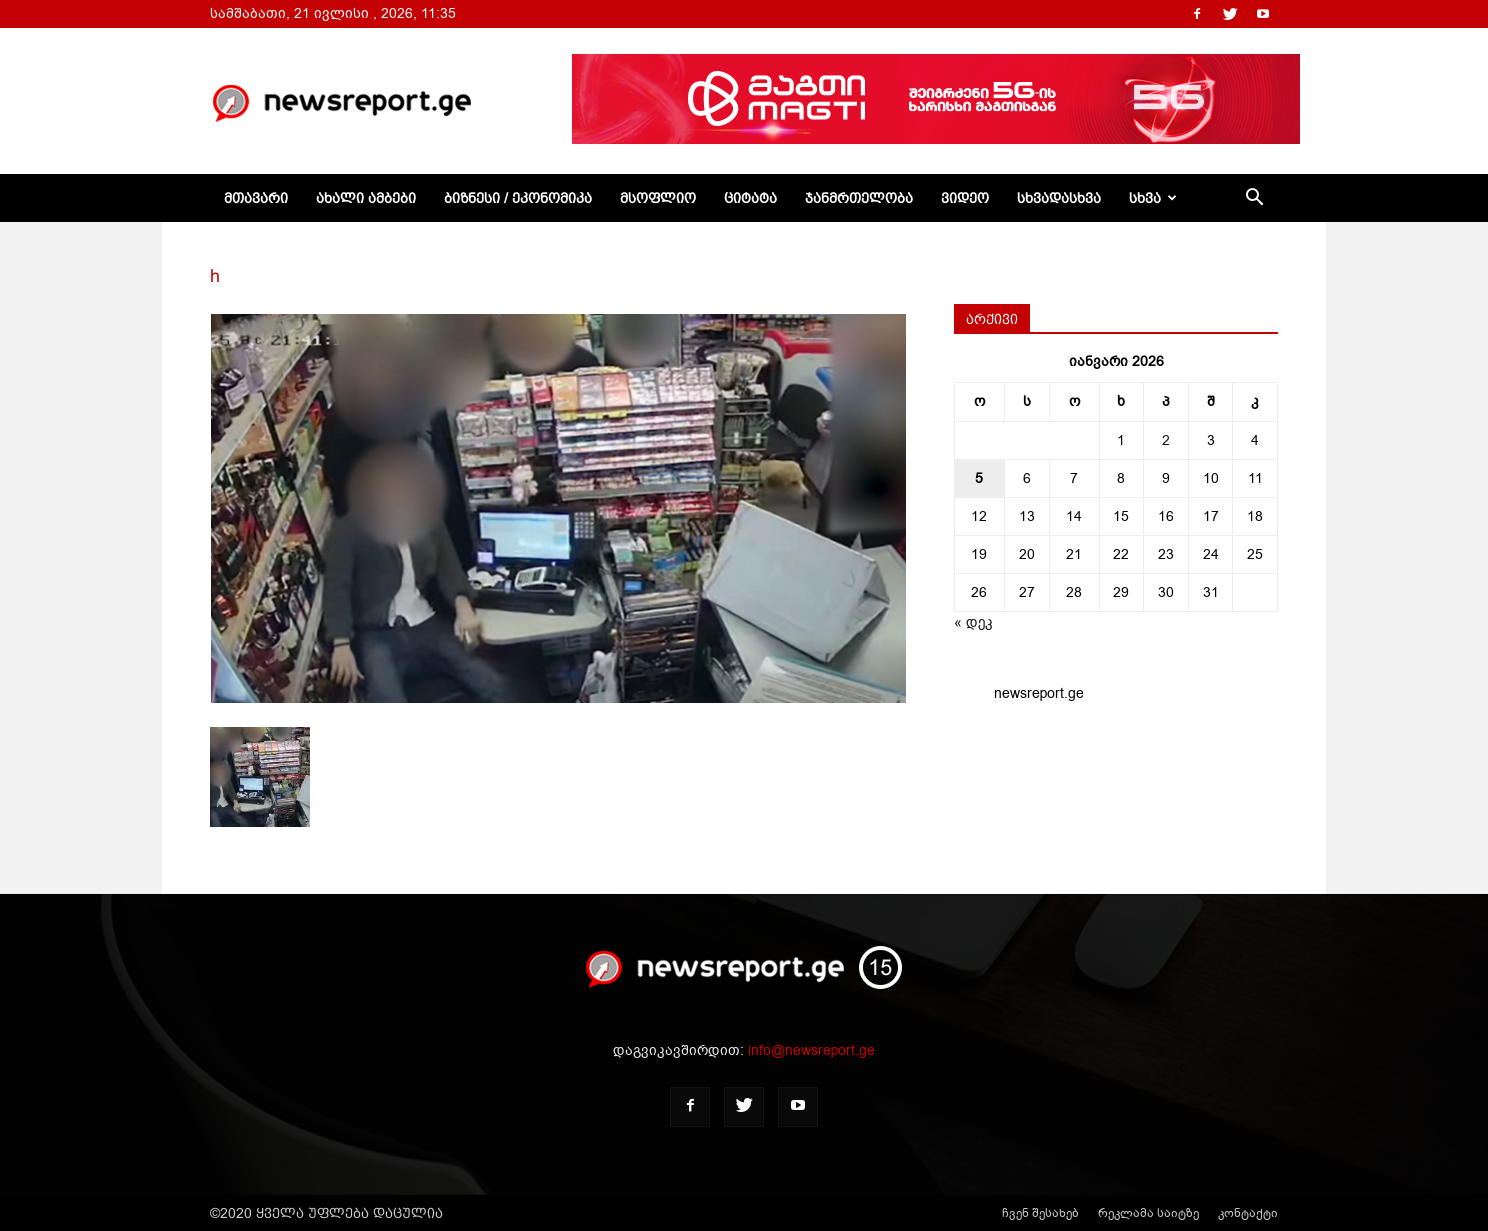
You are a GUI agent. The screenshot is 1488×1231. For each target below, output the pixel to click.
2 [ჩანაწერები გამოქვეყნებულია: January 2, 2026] (1166, 440)
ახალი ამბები (366, 198)
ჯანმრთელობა (859, 198)
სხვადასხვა (1059, 198)
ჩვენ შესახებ (1040, 1213)
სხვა (1153, 198)
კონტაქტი (1248, 1213)
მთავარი (256, 198)
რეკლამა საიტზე (1148, 1213)
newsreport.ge (1039, 693)
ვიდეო (965, 198)
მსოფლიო (658, 198)
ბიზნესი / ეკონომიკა (518, 198)
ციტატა (750, 198)
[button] (1254, 199)
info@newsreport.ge (811, 1050)
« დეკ (973, 622)
